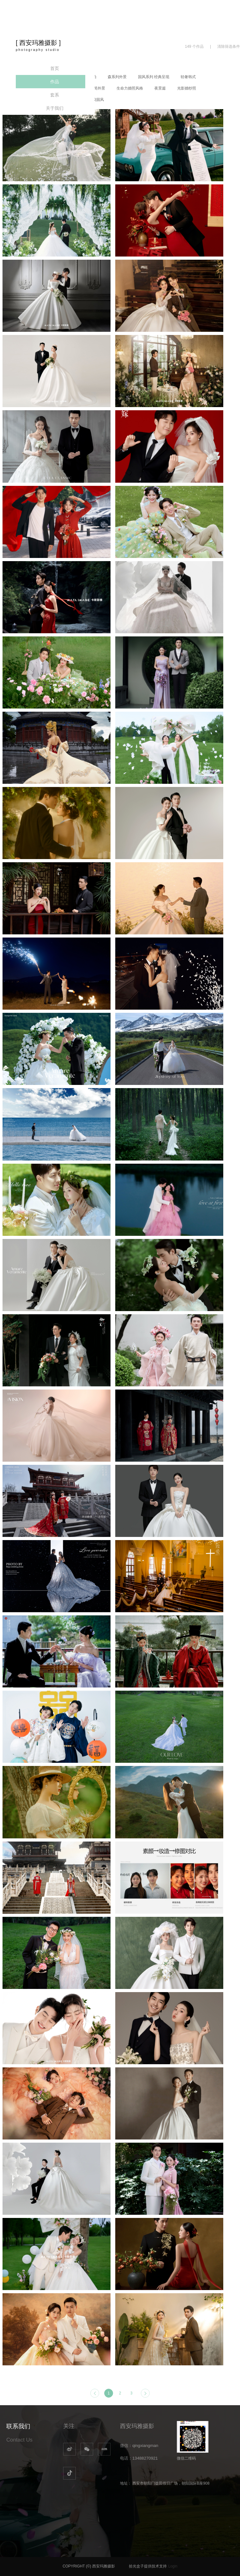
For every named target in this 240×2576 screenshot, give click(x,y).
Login (172, 2566)
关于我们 (54, 108)
